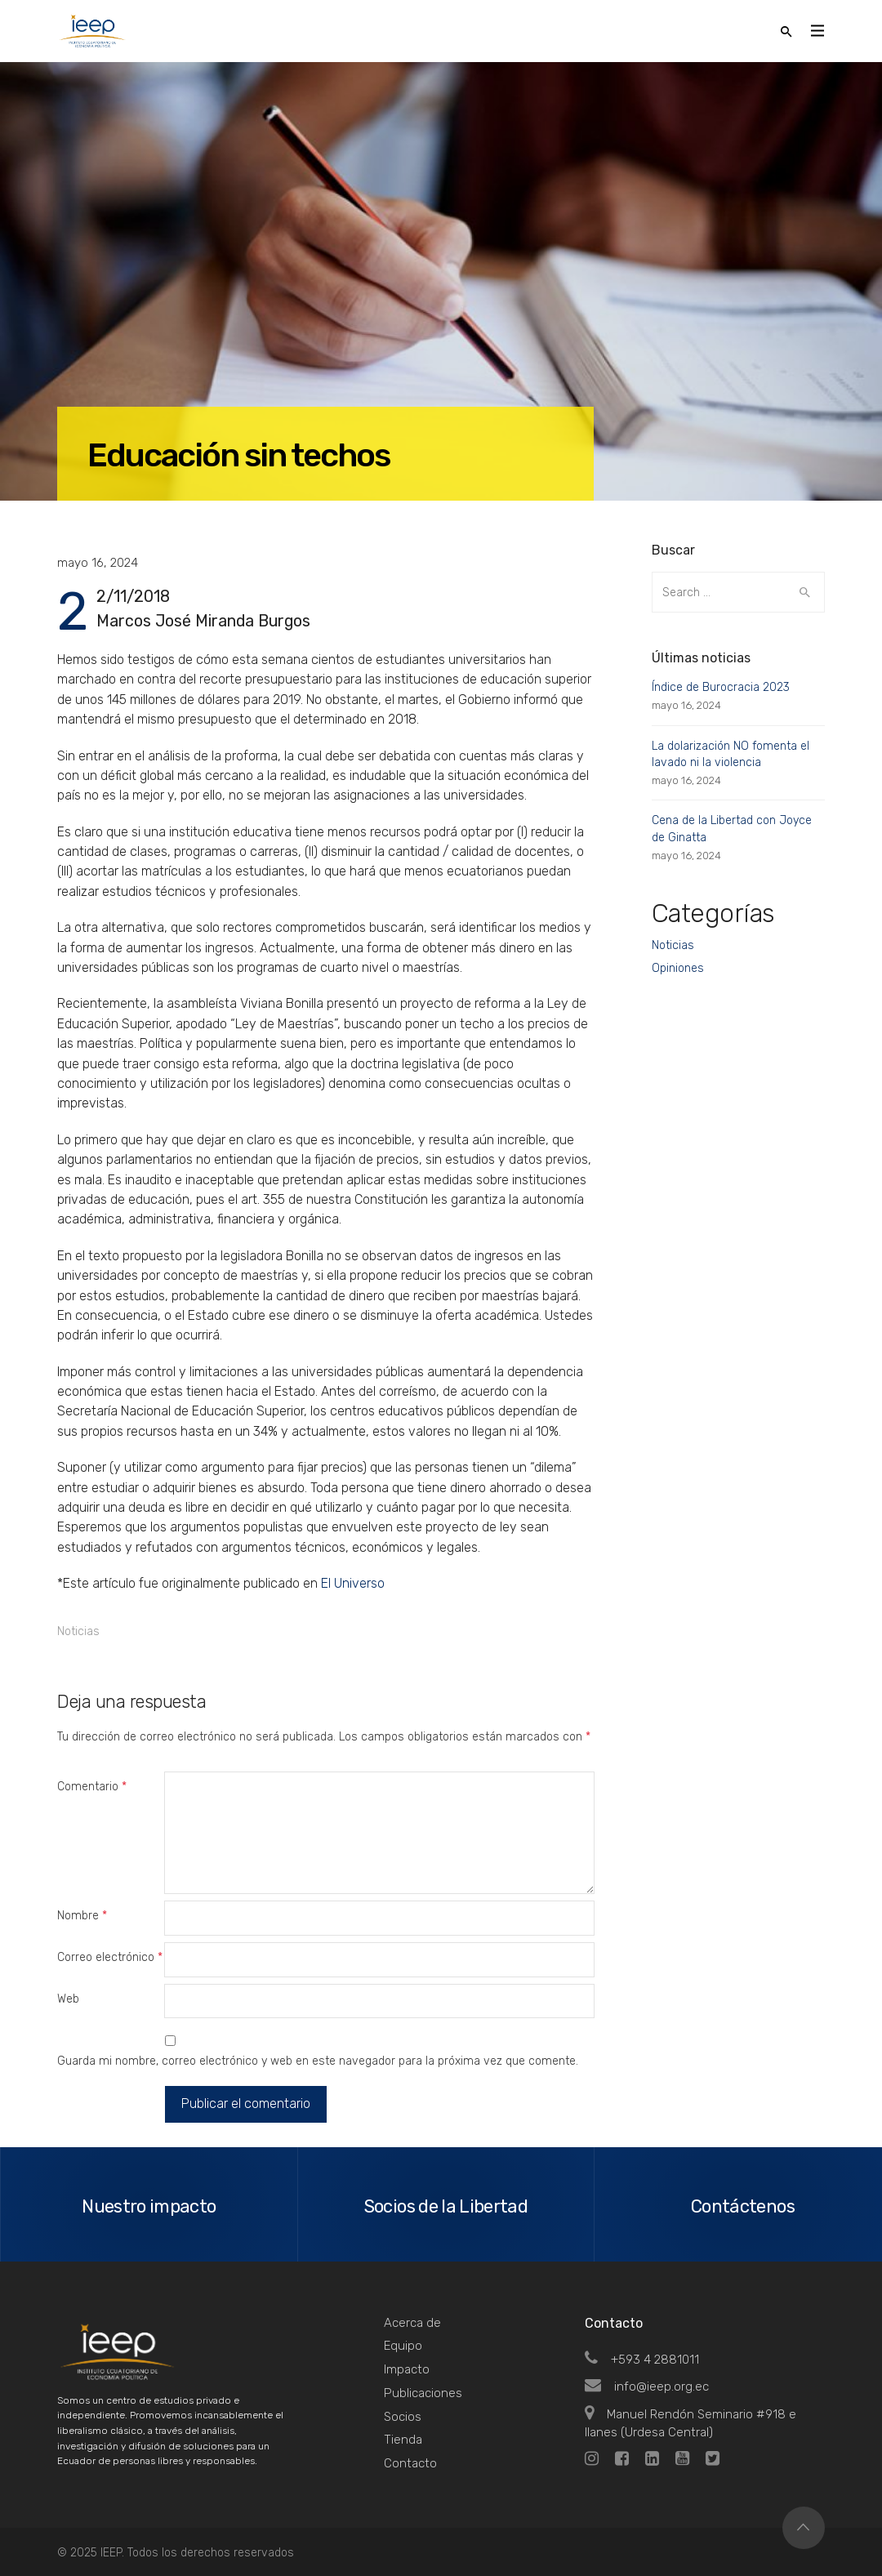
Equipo (403, 2345)
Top (803, 2528)
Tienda (403, 2439)
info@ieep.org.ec (647, 2386)
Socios (402, 2416)
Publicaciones (423, 2393)
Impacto (407, 2369)
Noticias (78, 1631)
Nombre (82, 1916)
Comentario (92, 1787)
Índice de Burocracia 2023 (721, 687)
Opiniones (678, 968)
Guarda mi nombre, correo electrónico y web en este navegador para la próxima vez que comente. (317, 2061)
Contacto (410, 2463)
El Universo (353, 1583)
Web (68, 1999)
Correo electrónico (110, 1957)
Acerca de (412, 2322)
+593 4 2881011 (642, 2359)
